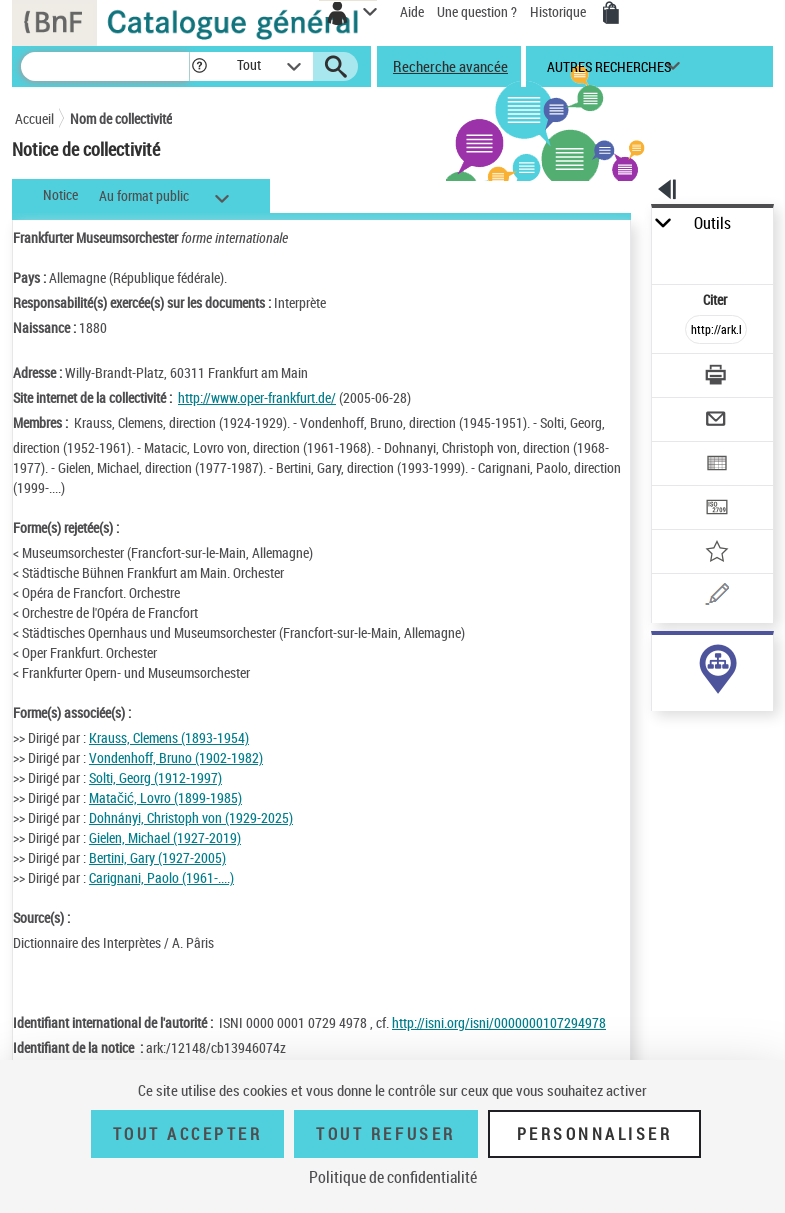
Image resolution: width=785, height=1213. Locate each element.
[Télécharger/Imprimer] (716, 377)
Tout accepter (188, 1134)
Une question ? (477, 11)
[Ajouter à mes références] (716, 553)
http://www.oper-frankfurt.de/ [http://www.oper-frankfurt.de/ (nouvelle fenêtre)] (257, 397)
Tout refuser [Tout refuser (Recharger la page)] (385, 1134)
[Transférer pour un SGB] (716, 509)
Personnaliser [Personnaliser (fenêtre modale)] (595, 1134)
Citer (716, 299)
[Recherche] (105, 66)
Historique (559, 11)
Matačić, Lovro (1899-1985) (165, 797)
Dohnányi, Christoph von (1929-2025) (191, 817)
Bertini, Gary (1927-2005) (157, 857)
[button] (199, 66)
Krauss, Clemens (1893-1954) (169, 737)
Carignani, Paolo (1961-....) (161, 877)
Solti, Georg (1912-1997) (155, 777)
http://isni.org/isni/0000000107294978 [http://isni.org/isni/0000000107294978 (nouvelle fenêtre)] (499, 1022)
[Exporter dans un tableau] (716, 465)
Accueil (34, 118)
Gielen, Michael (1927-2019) (165, 837)
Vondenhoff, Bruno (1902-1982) (176, 757)
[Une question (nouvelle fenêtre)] (716, 597)
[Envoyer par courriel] (716, 421)
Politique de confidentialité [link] (393, 1177)
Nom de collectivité (121, 118)
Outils (712, 223)
